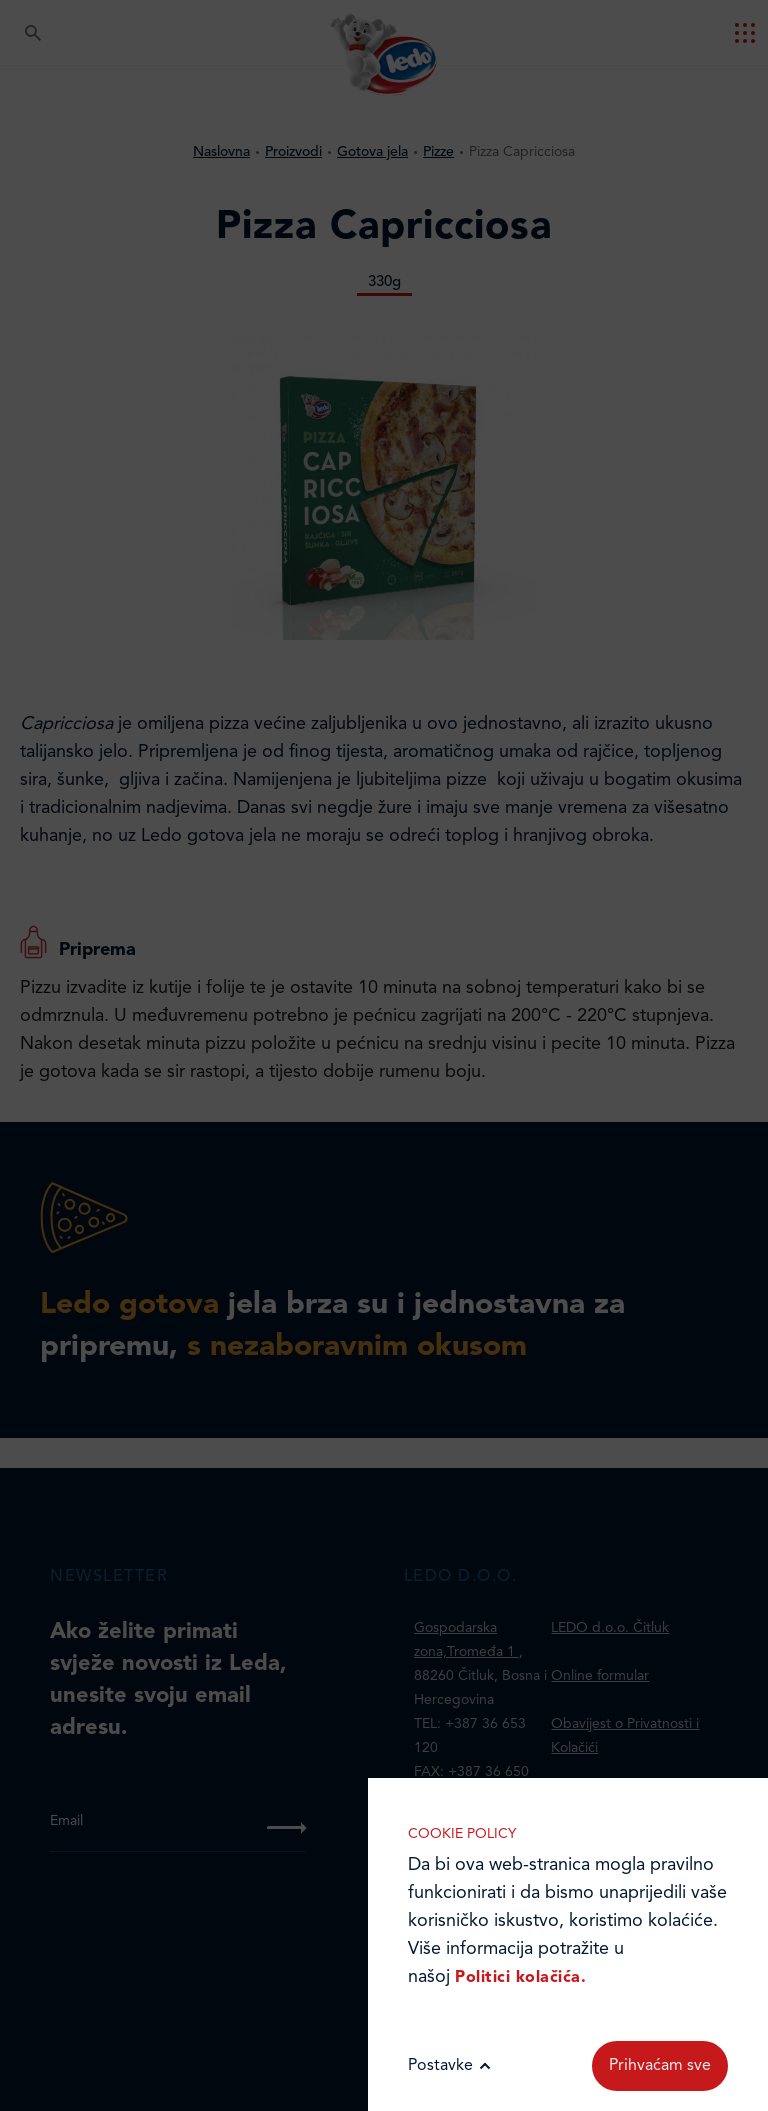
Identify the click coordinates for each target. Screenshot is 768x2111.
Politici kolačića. (520, 1978)
